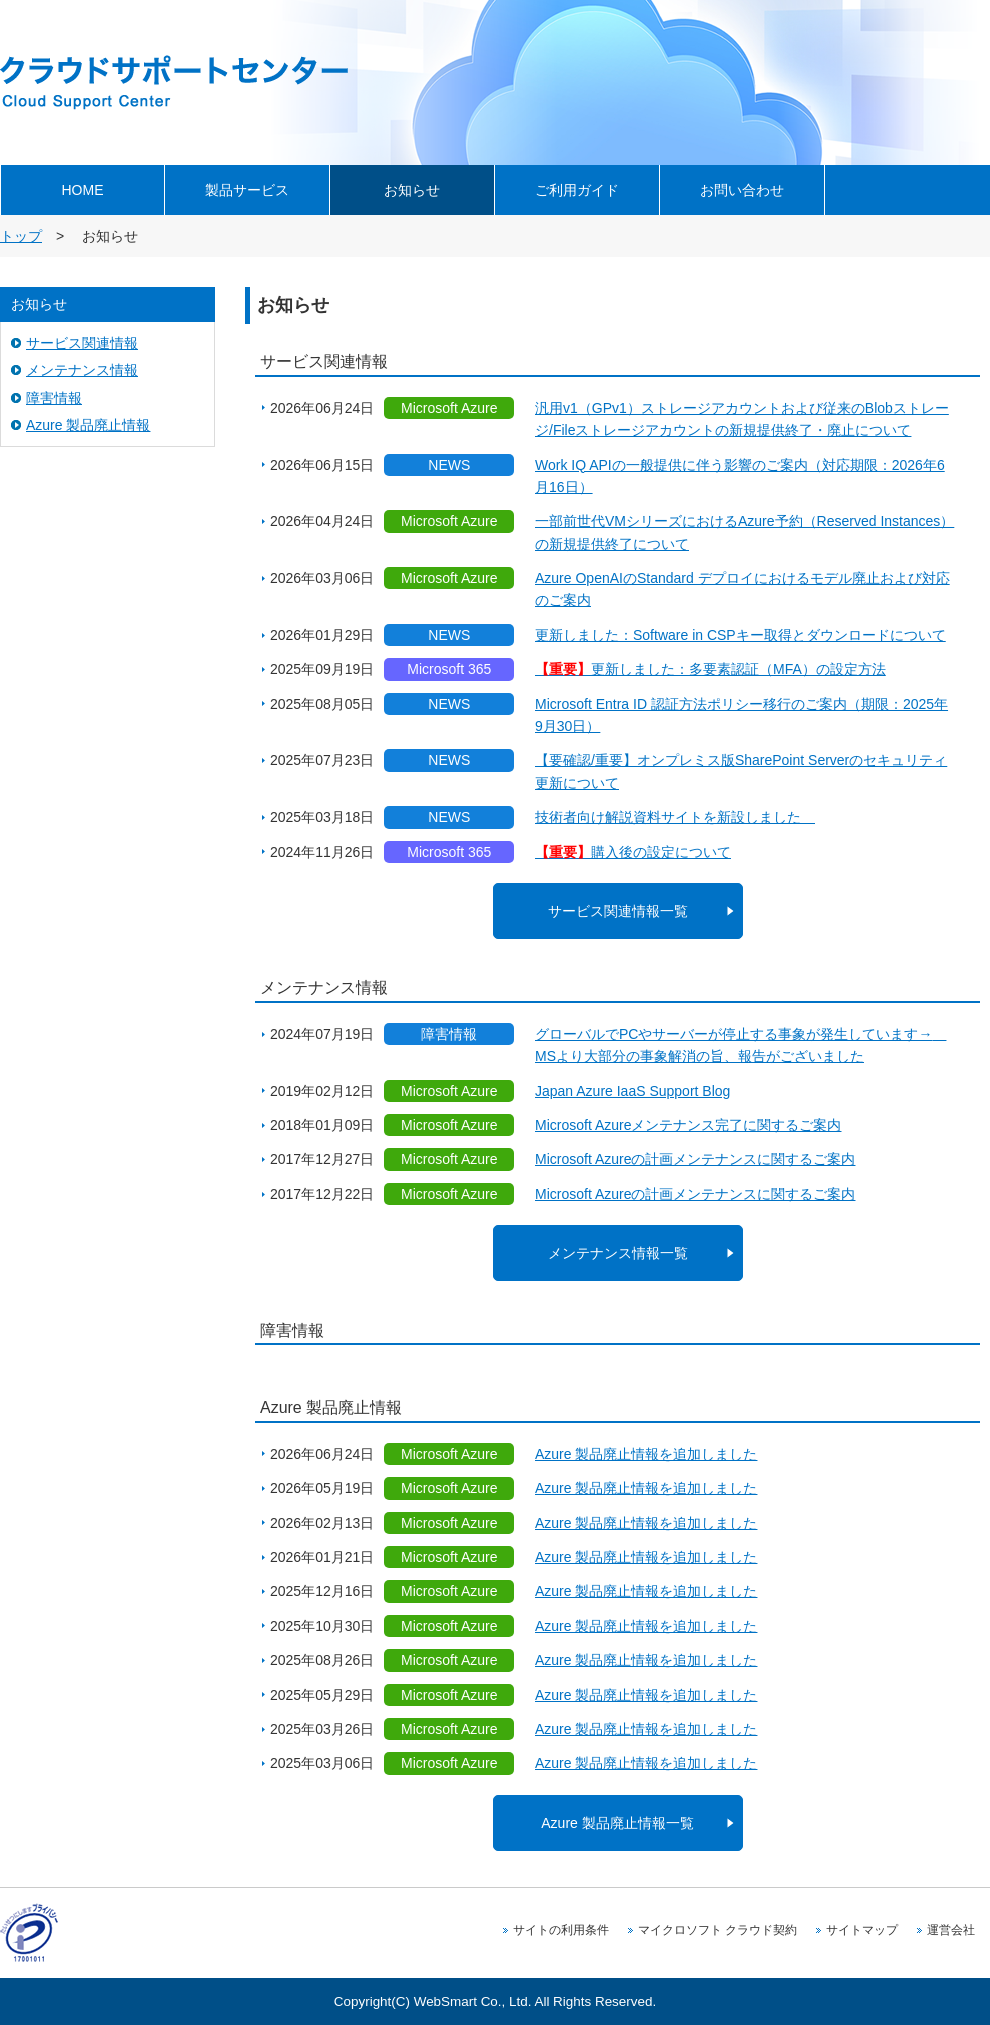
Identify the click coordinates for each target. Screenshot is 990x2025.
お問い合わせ (742, 190)
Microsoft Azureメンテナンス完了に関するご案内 (688, 1125)
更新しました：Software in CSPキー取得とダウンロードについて (740, 635)
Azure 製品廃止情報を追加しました (646, 1454)
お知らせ (412, 190)
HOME (83, 190)
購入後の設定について (633, 852)
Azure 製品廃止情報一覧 (617, 1823)
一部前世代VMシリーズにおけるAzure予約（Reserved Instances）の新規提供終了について (744, 532)
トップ (21, 236)
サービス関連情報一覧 (618, 911)
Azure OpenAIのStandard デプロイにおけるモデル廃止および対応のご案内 (742, 589)
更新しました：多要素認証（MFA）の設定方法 (710, 669)
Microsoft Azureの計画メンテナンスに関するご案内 (695, 1159)
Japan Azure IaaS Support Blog (632, 1091)
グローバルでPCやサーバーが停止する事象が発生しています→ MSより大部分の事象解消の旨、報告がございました (740, 1045)
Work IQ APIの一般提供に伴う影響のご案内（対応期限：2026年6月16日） (740, 476)
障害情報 (54, 398)
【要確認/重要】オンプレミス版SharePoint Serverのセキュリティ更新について (741, 771)
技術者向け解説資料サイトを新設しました (675, 817)
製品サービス (247, 190)
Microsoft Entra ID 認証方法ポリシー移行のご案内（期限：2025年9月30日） (741, 715)
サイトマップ (862, 1930)
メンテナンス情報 (82, 370)
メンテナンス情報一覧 (618, 1253)
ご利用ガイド (577, 190)
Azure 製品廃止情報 (88, 425)
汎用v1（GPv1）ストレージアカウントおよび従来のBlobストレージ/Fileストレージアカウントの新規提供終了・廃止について (742, 419)
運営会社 (951, 1930)
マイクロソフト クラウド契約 (717, 1930)
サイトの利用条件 (561, 1930)
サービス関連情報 (82, 343)
